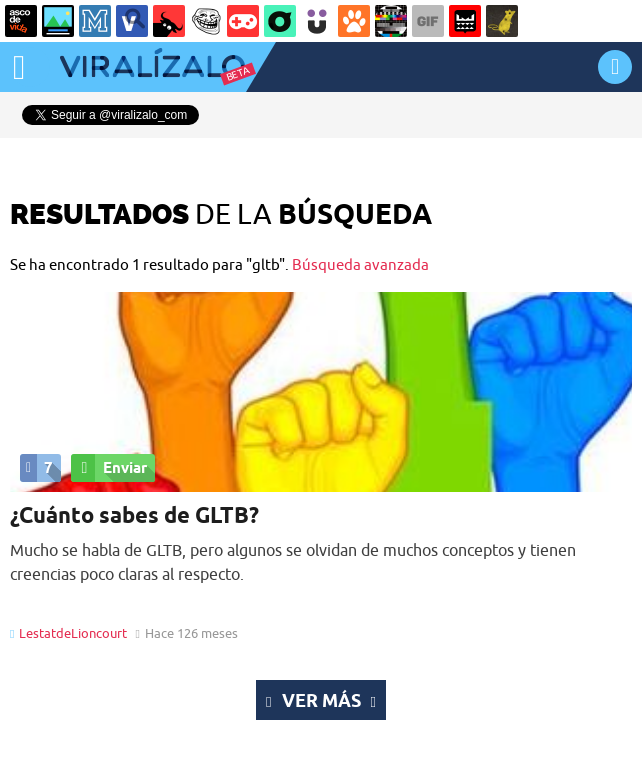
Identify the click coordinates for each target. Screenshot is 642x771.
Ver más (321, 700)
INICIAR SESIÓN (615, 66)
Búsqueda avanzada (360, 264)
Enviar (109, 468)
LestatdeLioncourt (73, 633)
